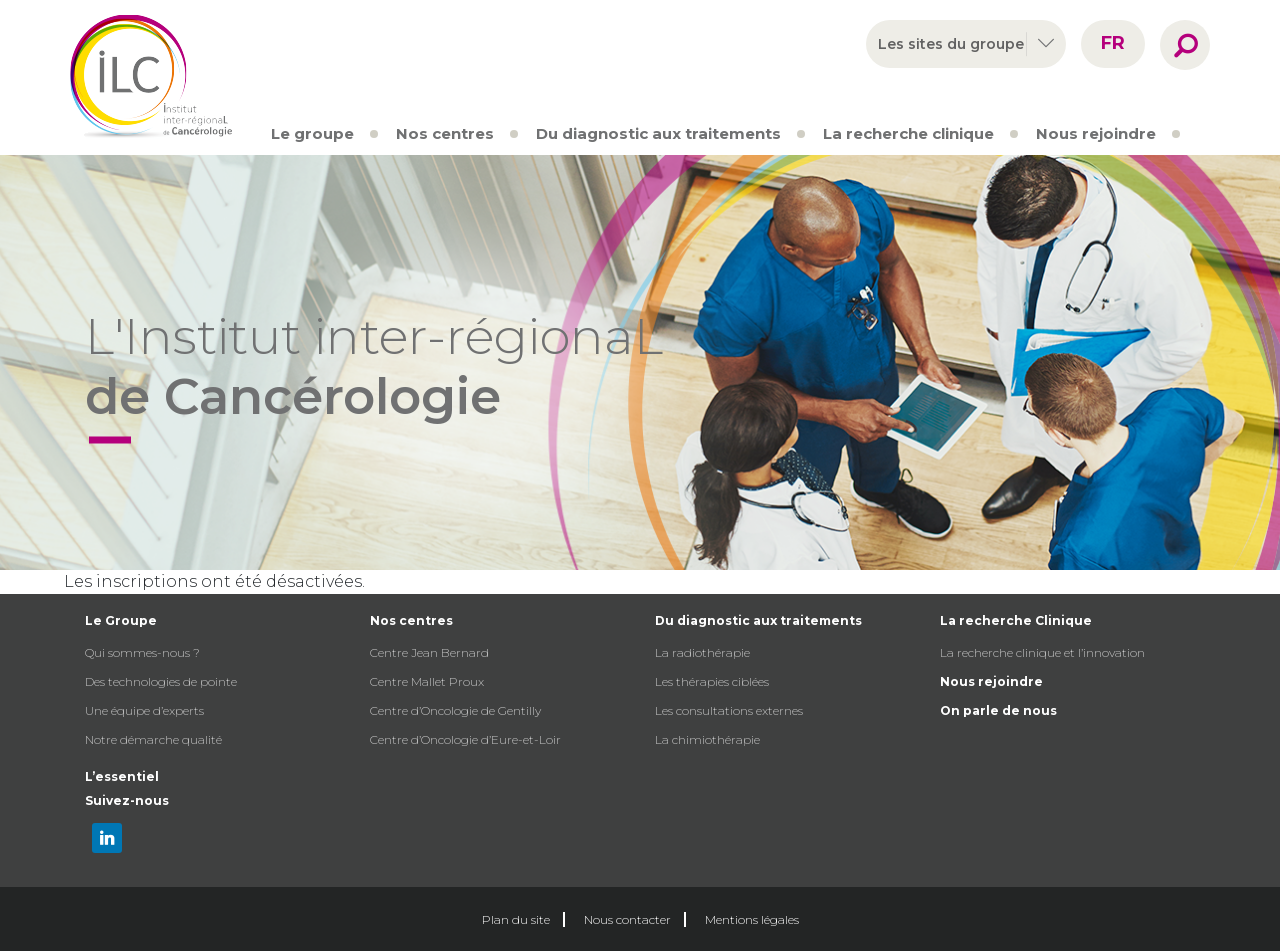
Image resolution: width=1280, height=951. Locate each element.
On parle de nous (998, 710)
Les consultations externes (729, 710)
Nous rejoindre (1096, 133)
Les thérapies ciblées (712, 681)
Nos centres (445, 133)
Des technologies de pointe (161, 681)
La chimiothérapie (707, 739)
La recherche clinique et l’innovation (1042, 652)
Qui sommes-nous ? (142, 652)
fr (1113, 43)
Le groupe (312, 133)
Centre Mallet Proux (427, 681)
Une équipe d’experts (144, 710)
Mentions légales (752, 919)
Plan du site (516, 919)
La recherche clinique (908, 133)
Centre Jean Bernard (429, 652)
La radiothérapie (702, 652)
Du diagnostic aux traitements (658, 133)
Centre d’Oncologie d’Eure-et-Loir (465, 739)
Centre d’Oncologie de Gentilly (455, 710)
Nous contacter (627, 919)
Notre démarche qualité (153, 739)
